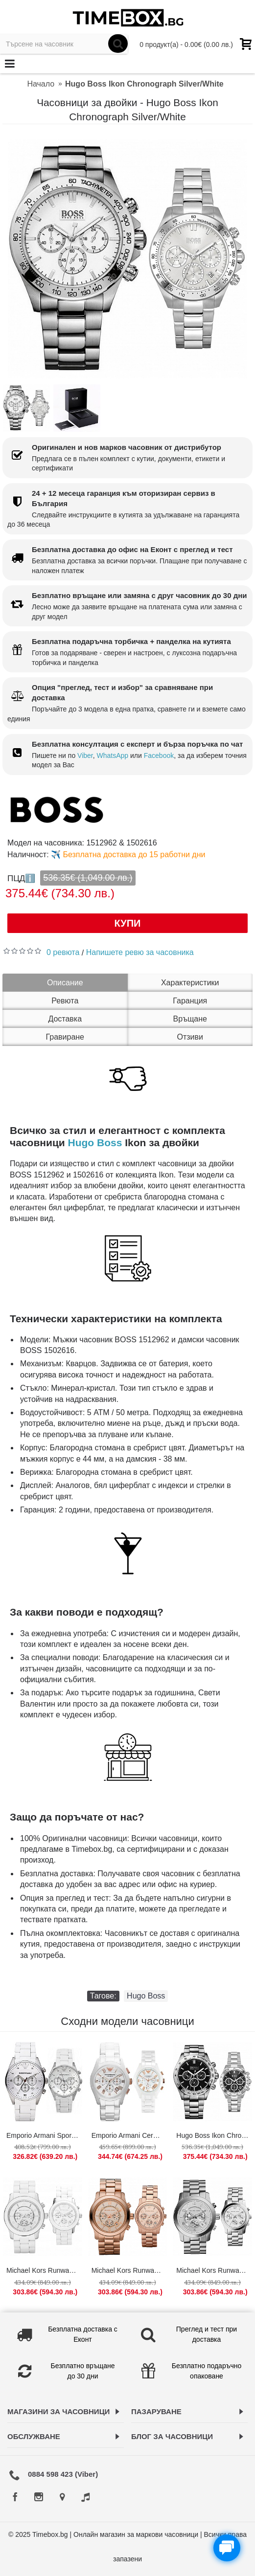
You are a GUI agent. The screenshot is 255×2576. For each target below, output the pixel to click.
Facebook (159, 755)
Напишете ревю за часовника (140, 952)
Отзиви (190, 1037)
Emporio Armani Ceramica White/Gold (129, 2135)
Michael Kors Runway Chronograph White (44, 2270)
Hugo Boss (95, 1142)
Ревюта (64, 1001)
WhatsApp (113, 755)
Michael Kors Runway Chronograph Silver (214, 2270)
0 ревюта (62, 952)
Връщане (190, 1019)
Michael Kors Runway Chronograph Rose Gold (129, 2270)
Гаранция (190, 1001)
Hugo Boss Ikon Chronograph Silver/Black (214, 2135)
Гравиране (65, 1037)
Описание (65, 982)
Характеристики (190, 982)
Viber (85, 755)
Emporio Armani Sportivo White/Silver (44, 2135)
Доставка (65, 1019)
